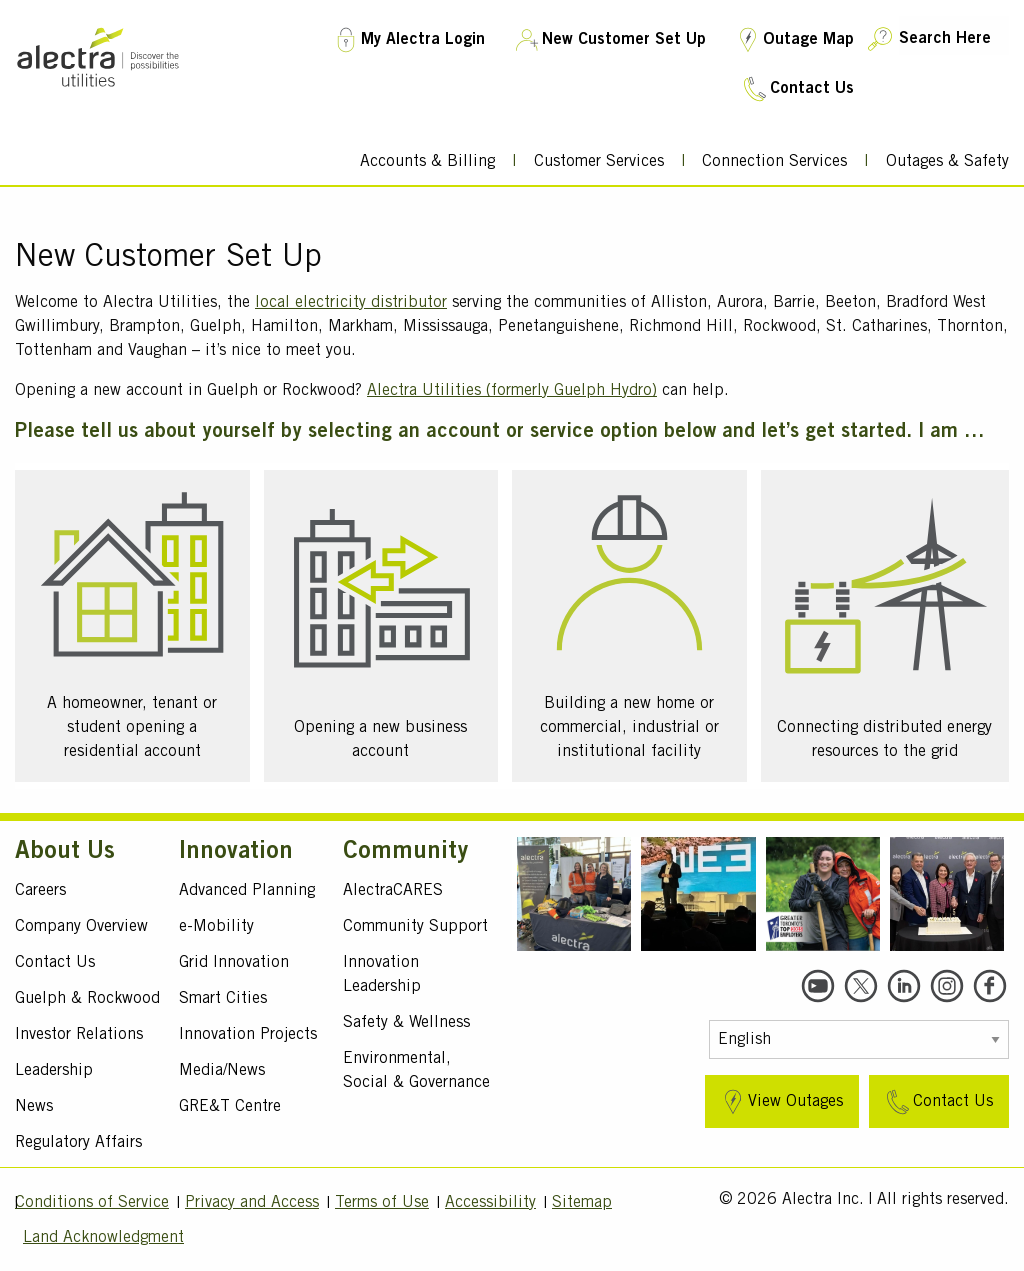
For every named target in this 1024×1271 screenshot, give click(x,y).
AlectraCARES (393, 891)
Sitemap (582, 1203)
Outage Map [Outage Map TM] (793, 40)
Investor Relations (79, 1035)
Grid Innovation (234, 963)
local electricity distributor (351, 303)
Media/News (222, 1071)
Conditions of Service (92, 1203)
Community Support (415, 927)
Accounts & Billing (427, 162)
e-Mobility (216, 927)
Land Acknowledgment (103, 1238)
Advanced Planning (247, 891)
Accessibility (490, 1203)
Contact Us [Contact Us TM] (797, 89)
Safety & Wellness (406, 1023)
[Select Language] (859, 1039)
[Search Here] (954, 35)
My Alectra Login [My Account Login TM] (408, 40)
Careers (40, 891)
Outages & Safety (947, 162)
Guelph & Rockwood (87, 999)
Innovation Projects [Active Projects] (248, 1035)
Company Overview (81, 927)
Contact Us (55, 963)
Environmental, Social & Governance (416, 1071)
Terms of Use (382, 1203)
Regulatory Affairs (78, 1143)
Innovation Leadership (382, 975)
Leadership (54, 1071)
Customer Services (599, 162)
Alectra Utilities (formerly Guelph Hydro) (512, 391)
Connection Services (774, 162)
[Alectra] (98, 97)
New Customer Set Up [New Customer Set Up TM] (609, 40)
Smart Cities (223, 999)
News (34, 1107)
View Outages (780, 1102)
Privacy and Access (252, 1203)
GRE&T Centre (230, 1107)
